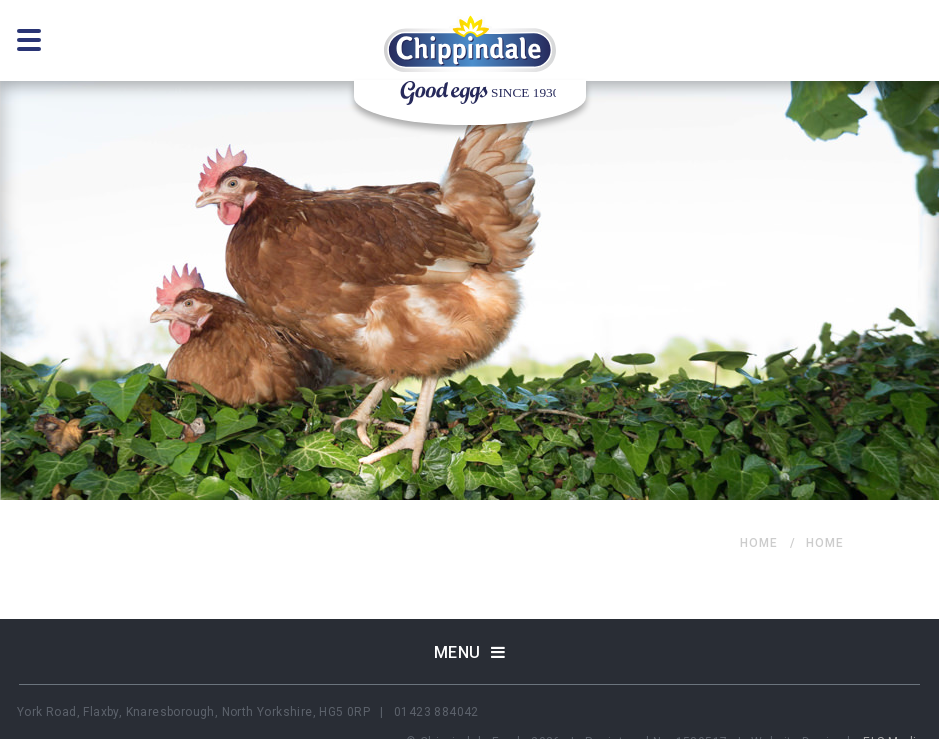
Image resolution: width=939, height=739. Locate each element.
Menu (470, 652)
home (759, 543)
